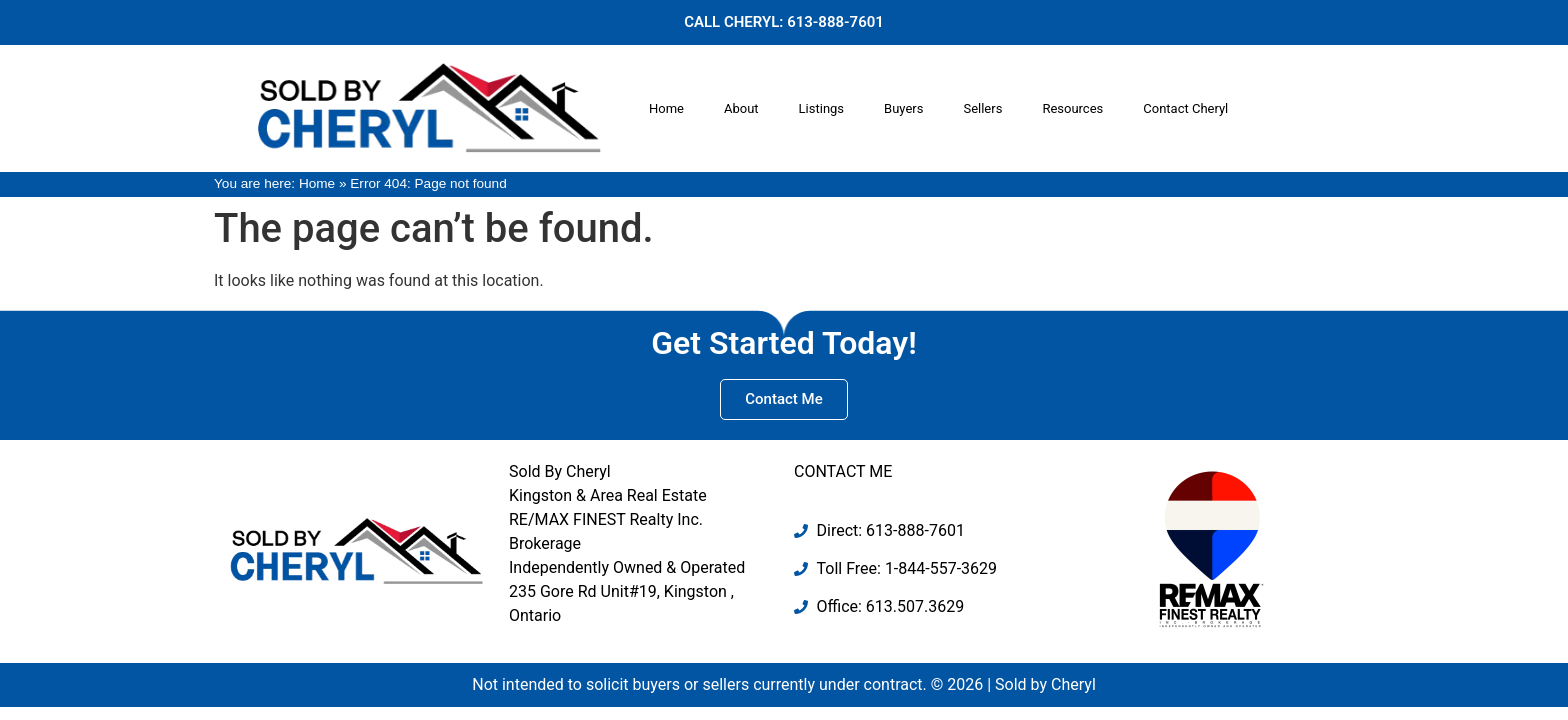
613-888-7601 (835, 22)
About (741, 108)
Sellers (982, 108)
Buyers (903, 108)
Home (666, 108)
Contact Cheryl (1185, 108)
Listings (821, 108)
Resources (1072, 108)
